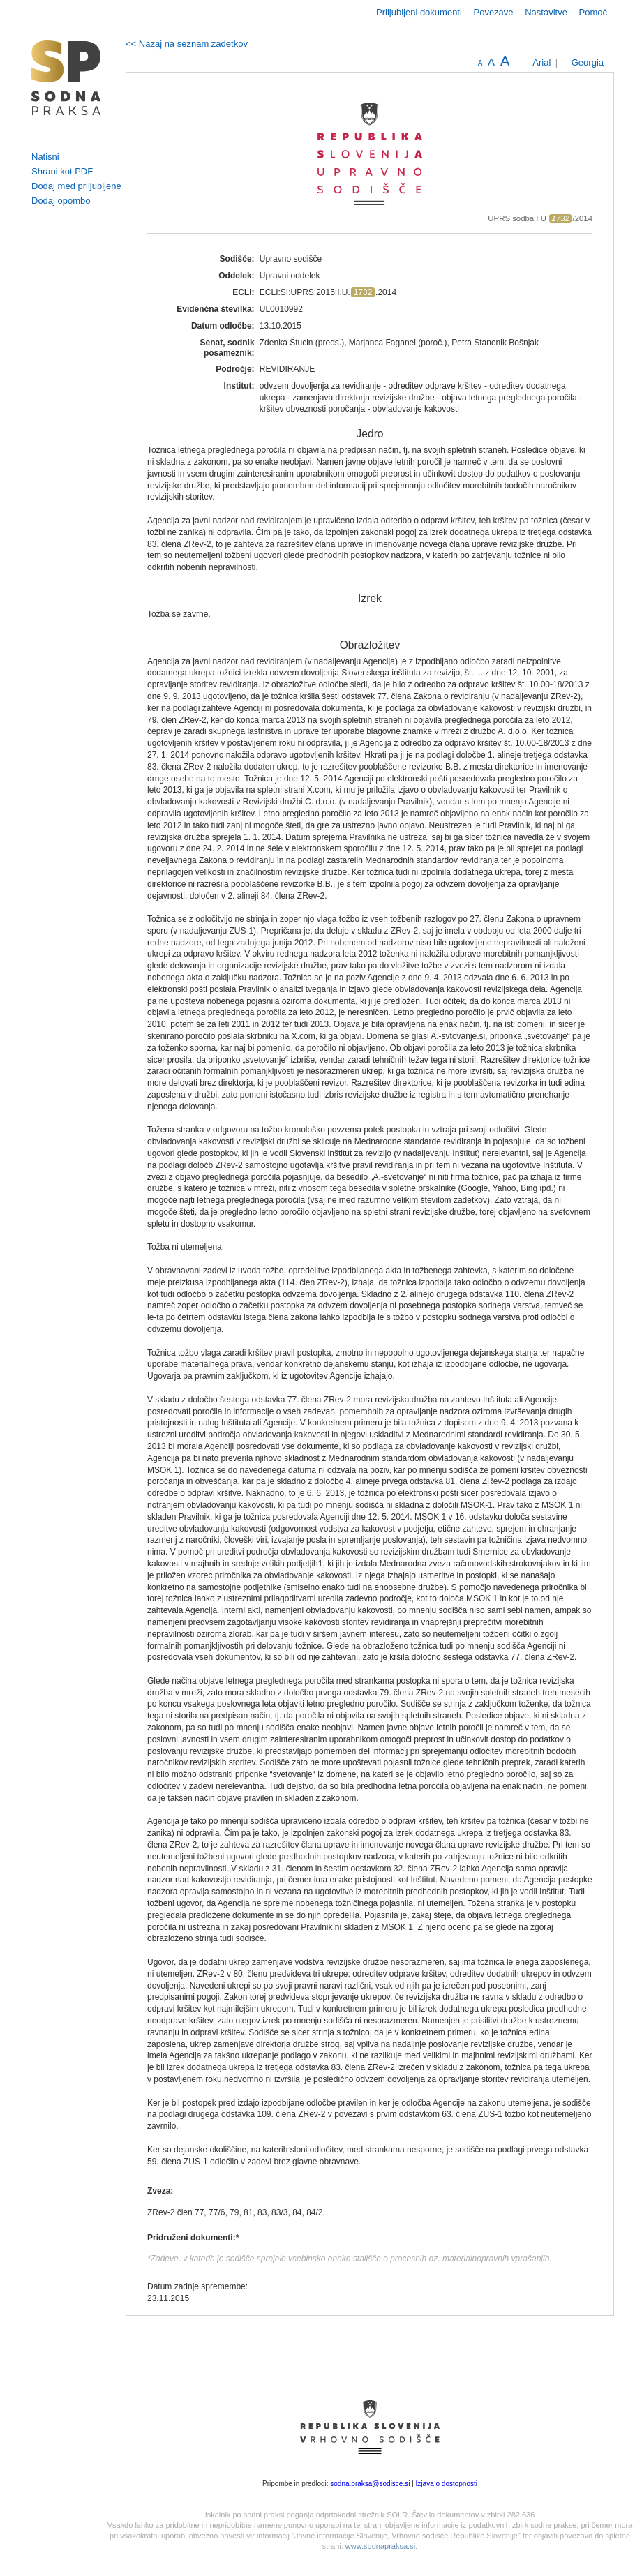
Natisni (45, 156)
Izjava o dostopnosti (446, 2483)
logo (66, 77)
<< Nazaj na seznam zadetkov (187, 43)
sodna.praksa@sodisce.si (370, 2483)
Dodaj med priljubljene (76, 186)
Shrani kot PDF (62, 171)
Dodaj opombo (61, 200)
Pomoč (593, 12)
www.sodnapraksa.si (380, 2546)
